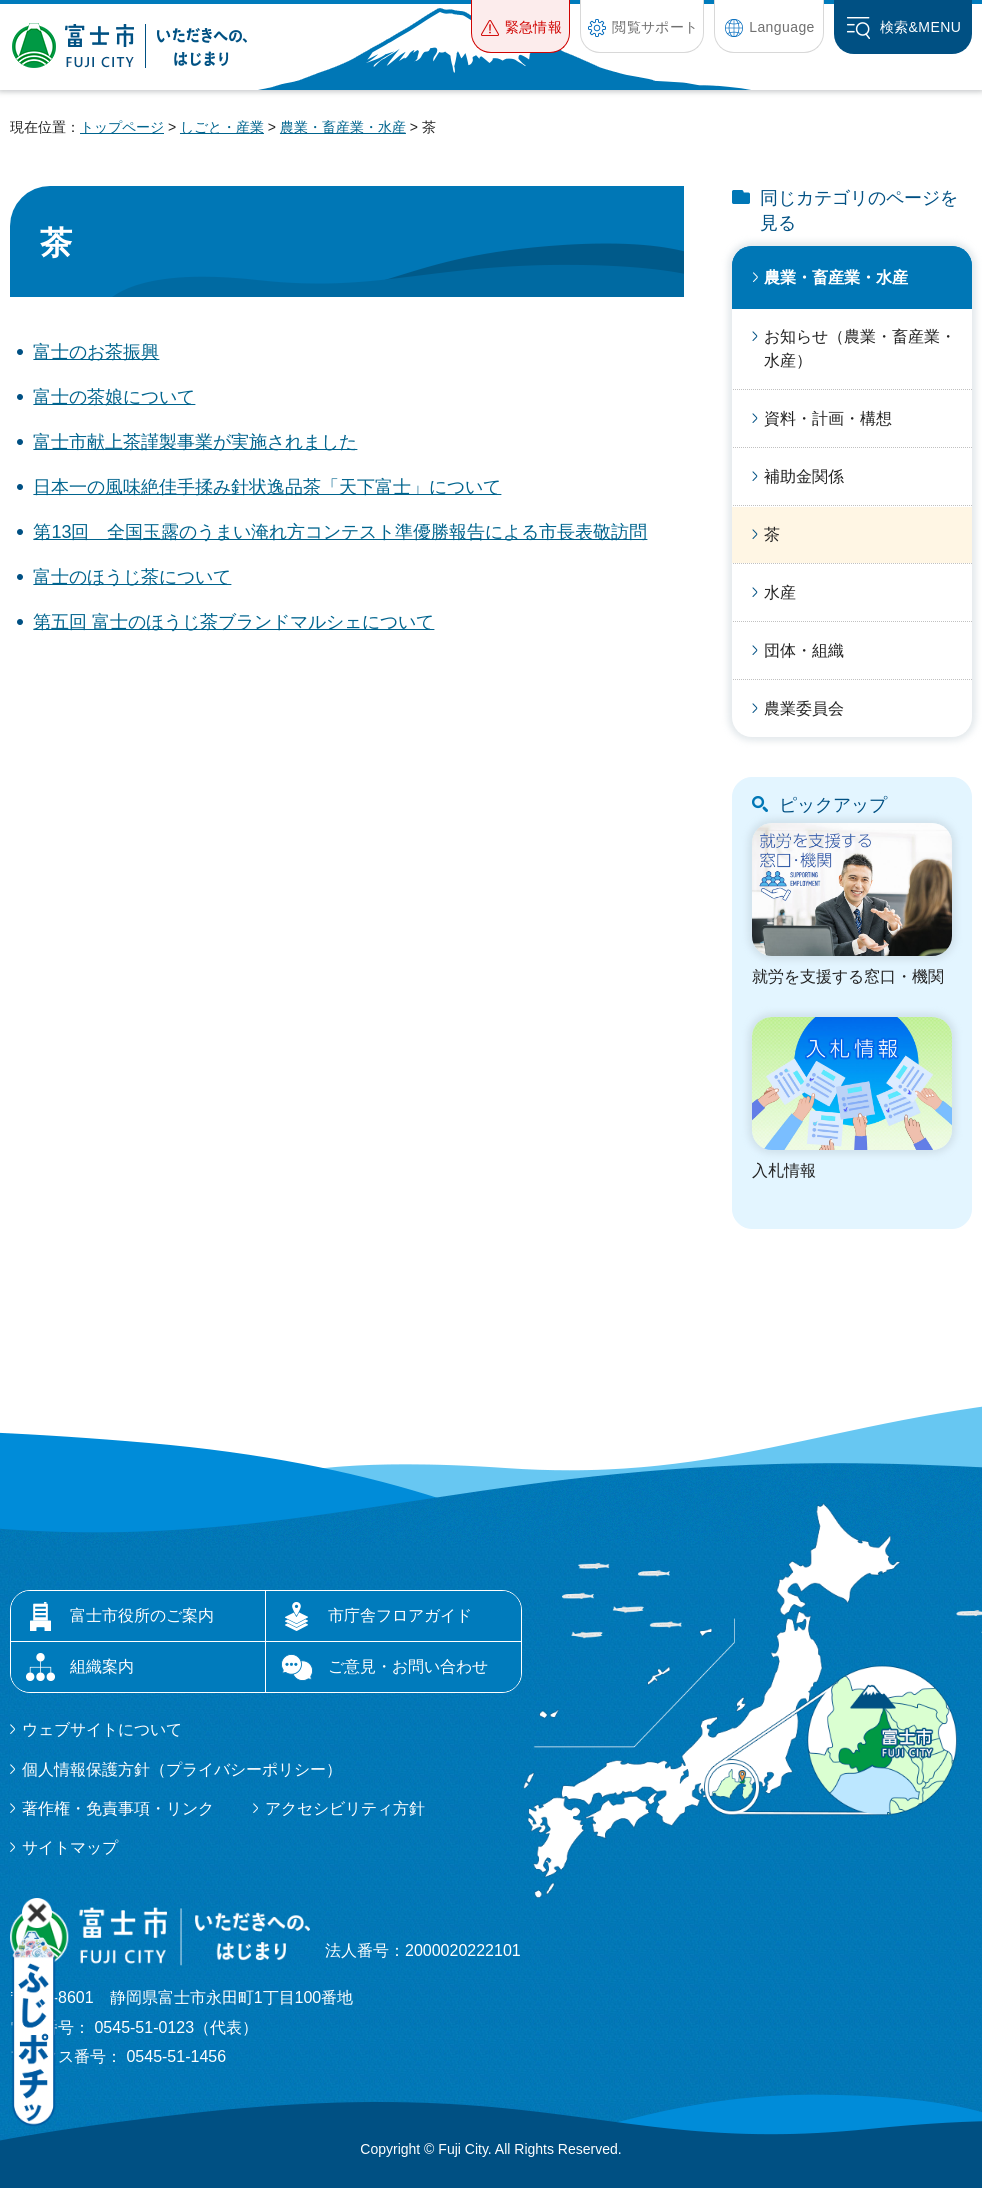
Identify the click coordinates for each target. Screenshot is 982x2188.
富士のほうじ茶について (132, 577)
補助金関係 (804, 476)
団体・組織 (804, 650)
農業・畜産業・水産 (343, 127)
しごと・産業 (222, 127)
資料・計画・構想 (828, 418)
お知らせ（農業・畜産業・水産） (860, 348)
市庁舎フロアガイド (400, 1615)
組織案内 (102, 1666)
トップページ (122, 127)
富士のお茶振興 (96, 352)
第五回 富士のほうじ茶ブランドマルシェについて (233, 622)
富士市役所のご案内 (142, 1615)
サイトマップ (70, 1847)
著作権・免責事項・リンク (118, 1808)
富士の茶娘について (114, 397)
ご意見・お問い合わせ (408, 1666)
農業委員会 (804, 708)
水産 (780, 592)
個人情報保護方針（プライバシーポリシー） (182, 1769)
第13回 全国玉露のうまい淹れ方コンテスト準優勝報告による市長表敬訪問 (340, 532)
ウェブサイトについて (102, 1729)
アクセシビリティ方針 (345, 1808)
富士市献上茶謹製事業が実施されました (195, 442)
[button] (520, 26)
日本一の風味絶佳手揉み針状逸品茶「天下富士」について (267, 487)
